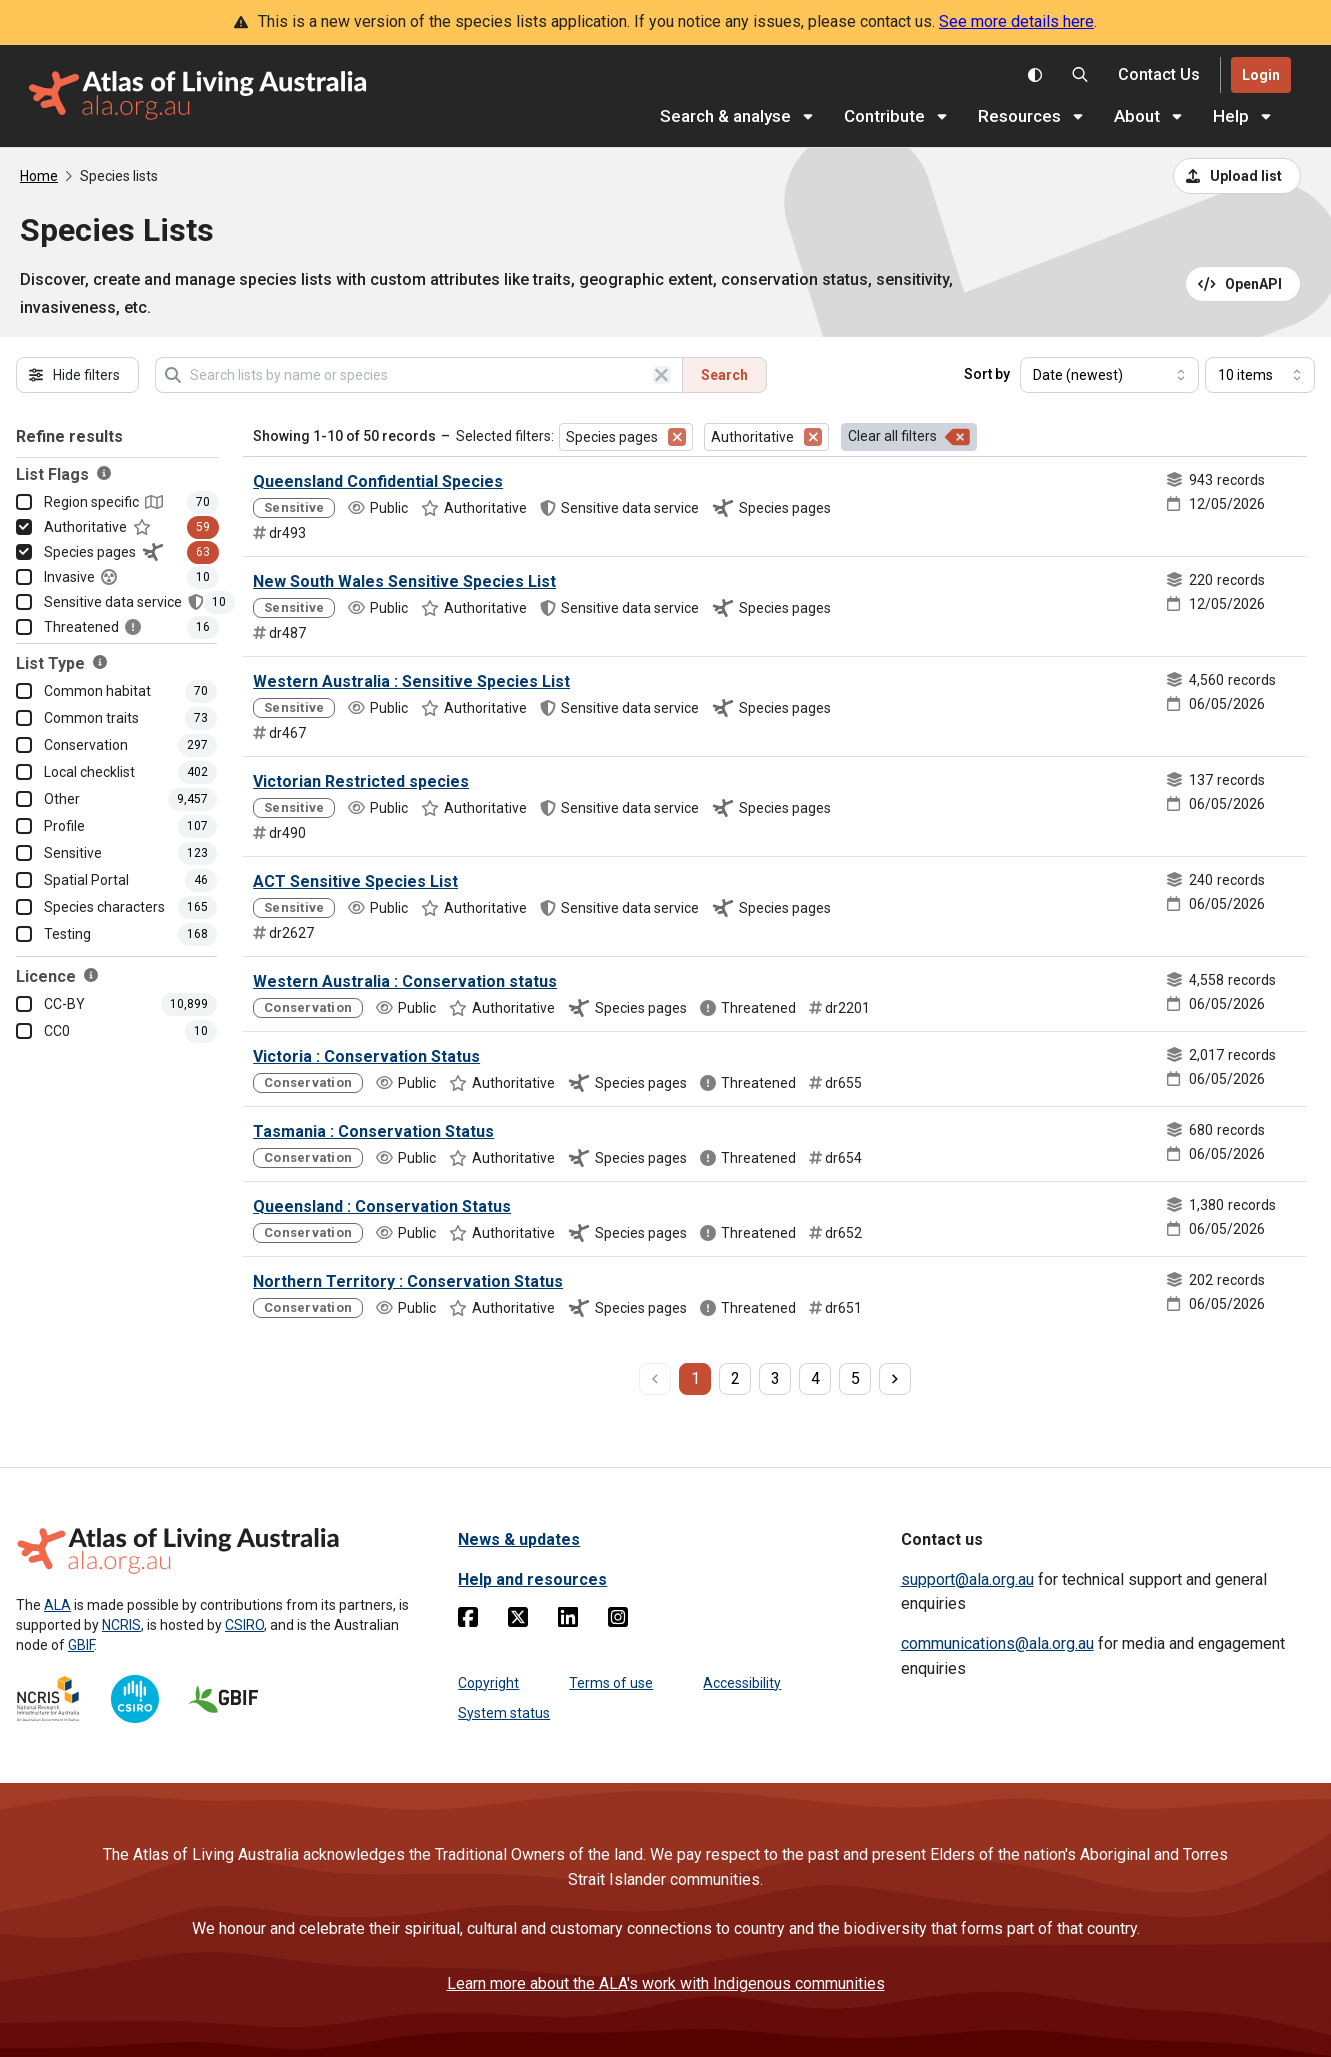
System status (504, 1713)
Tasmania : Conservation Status (373, 1131)
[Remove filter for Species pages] (677, 437)
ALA (57, 1605)
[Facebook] (468, 1621)
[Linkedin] (568, 1621)
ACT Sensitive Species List (355, 881)
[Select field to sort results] (1109, 375)
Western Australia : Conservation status (405, 981)
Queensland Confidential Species (378, 481)
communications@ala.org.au (997, 1643)
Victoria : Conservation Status (366, 1056)
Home (39, 176)
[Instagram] (618, 1621)
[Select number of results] (1260, 375)
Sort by (987, 374)
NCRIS (121, 1625)
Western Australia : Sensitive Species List (411, 681)
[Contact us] (1159, 75)
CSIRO (244, 1625)
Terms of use (611, 1683)
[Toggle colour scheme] (1035, 75)
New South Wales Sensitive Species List (404, 581)
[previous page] (655, 1379)
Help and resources (532, 1579)
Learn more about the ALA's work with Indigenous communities (666, 1983)
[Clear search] (662, 375)
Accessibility (742, 1683)
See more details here (1016, 21)
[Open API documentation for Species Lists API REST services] (1243, 284)
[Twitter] (518, 1621)
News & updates (519, 1539)
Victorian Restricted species (361, 781)
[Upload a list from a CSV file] (1237, 176)
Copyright (488, 1683)
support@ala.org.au (967, 1579)
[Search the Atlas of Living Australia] (1080, 75)
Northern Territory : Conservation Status (408, 1281)
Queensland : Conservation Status (382, 1206)
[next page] (895, 1379)
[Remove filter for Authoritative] (813, 437)
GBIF (81, 1645)
